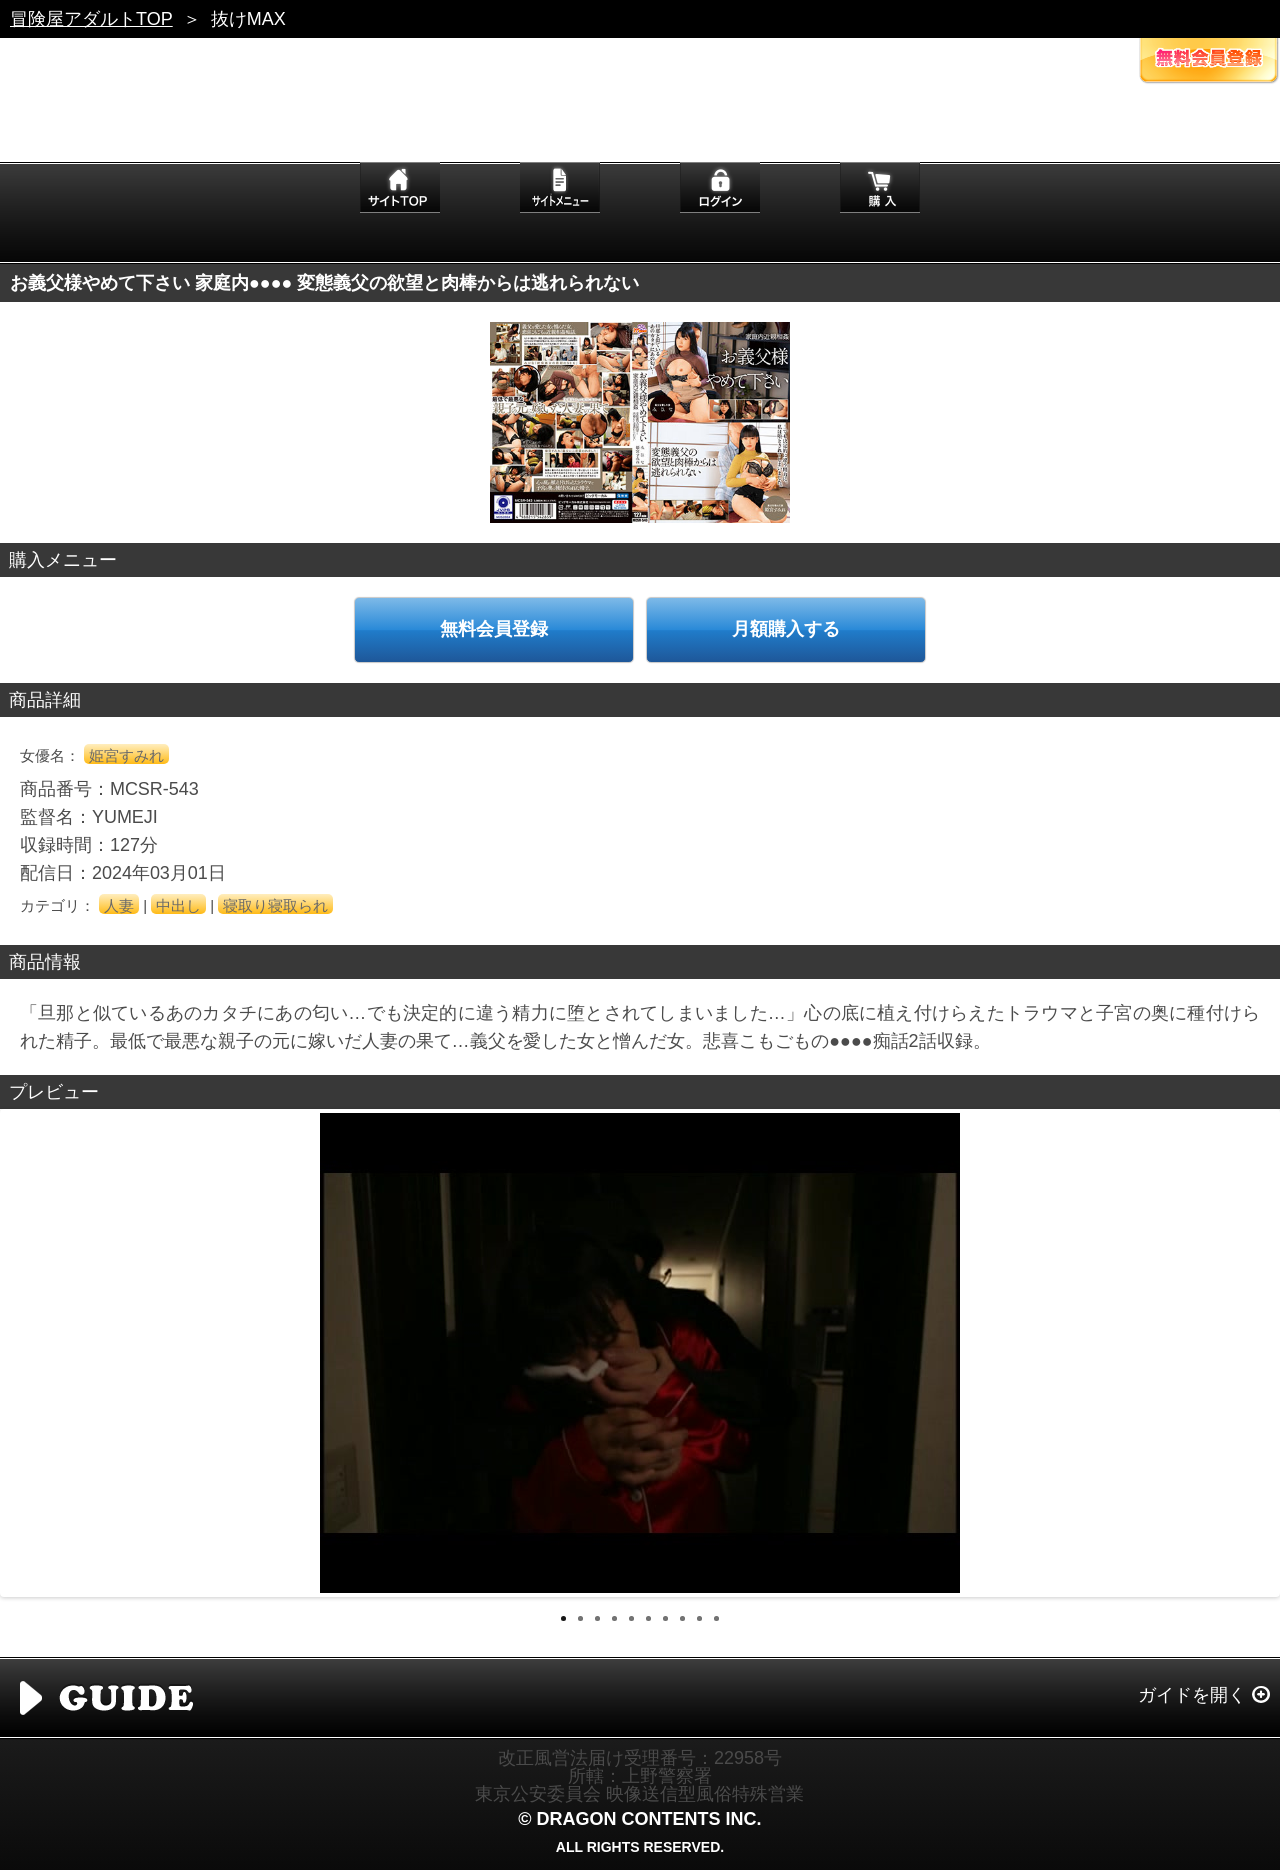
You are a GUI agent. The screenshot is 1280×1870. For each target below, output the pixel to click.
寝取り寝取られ (275, 905)
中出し (178, 905)
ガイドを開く (1192, 1695)
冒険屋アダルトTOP (91, 19)
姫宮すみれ (126, 755)
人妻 (119, 905)
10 (716, 1618)
